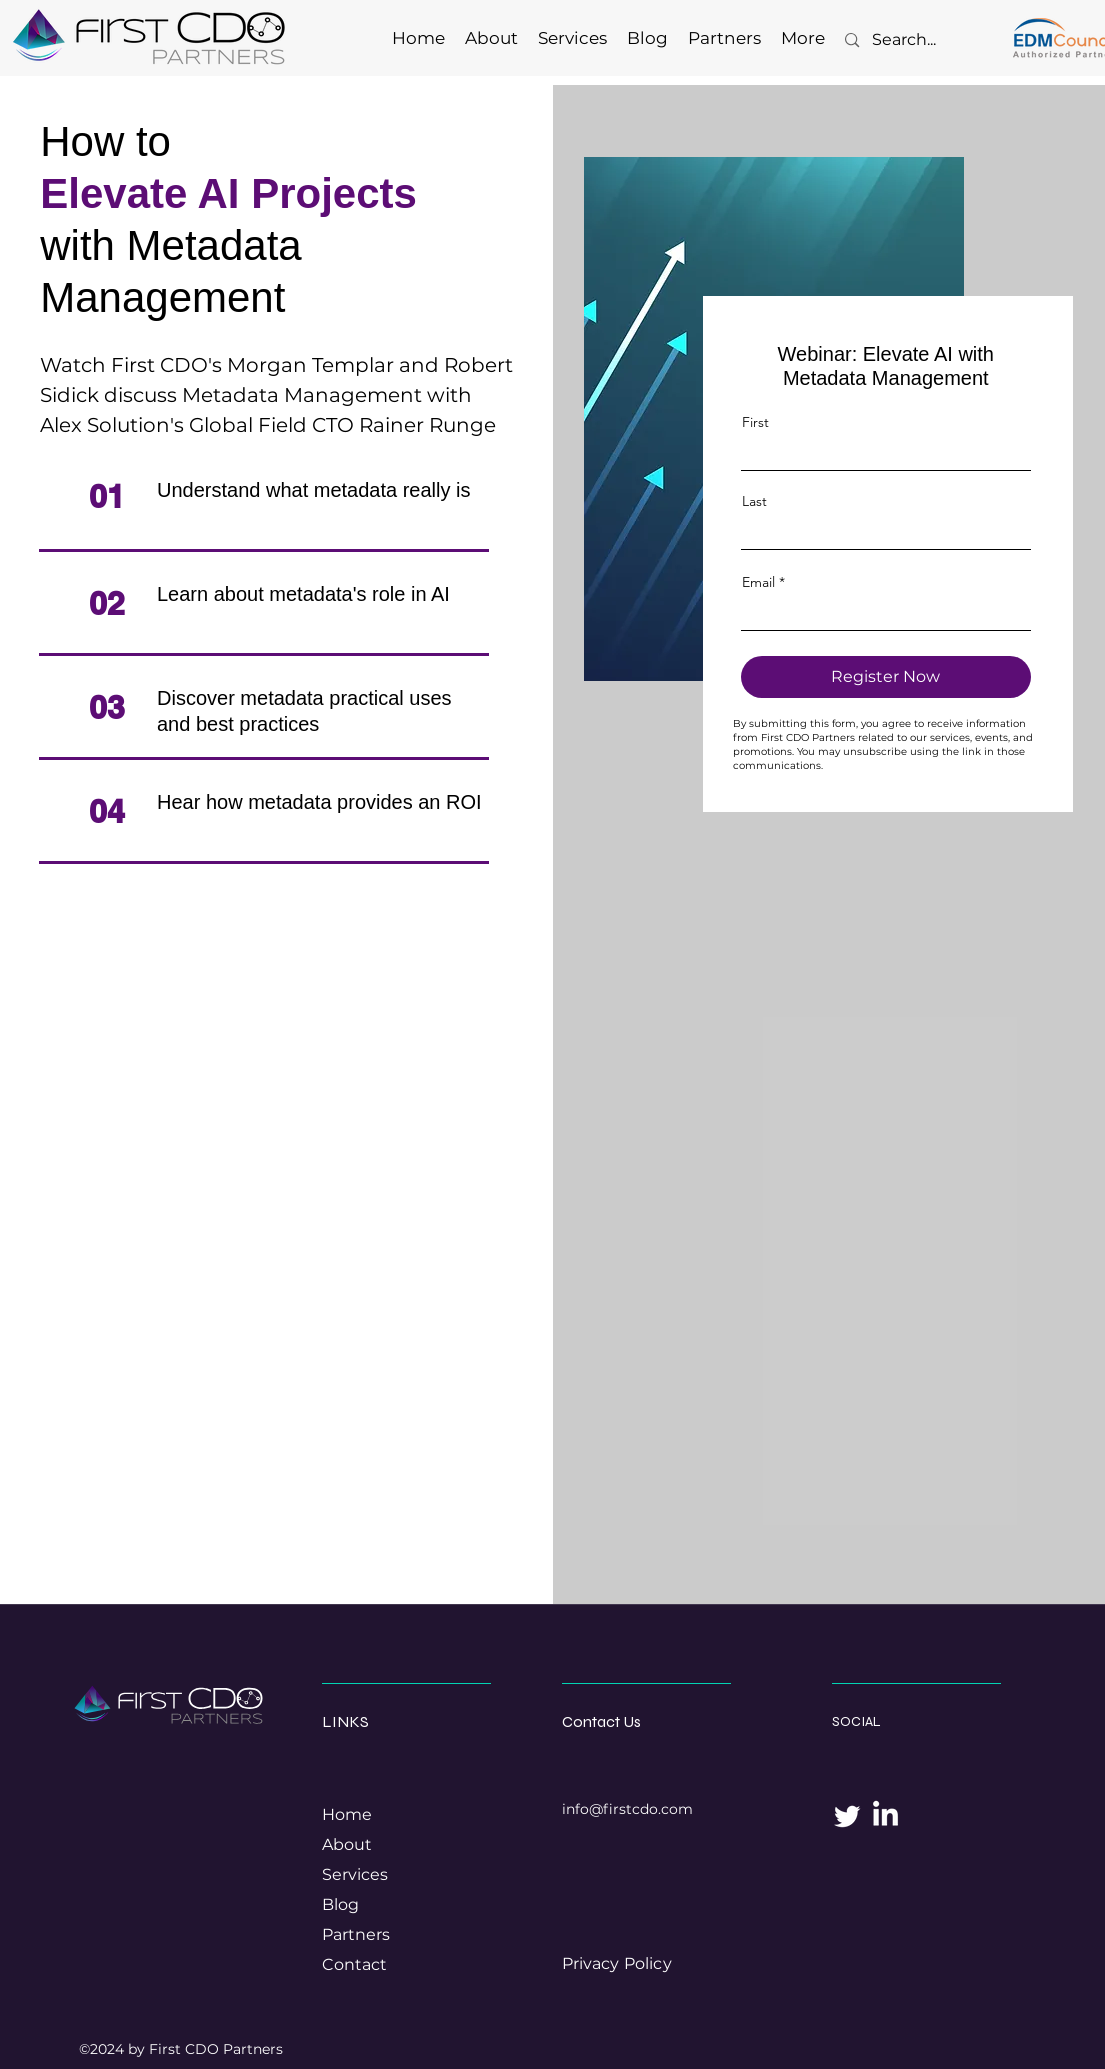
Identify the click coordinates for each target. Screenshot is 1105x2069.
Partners (356, 1934)
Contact (354, 1964)
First (755, 422)
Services (355, 1874)
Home (347, 1814)
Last (754, 501)
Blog (340, 1904)
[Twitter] (847, 1815)
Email (758, 582)
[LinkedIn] (885, 1815)
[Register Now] (886, 677)
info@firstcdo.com (627, 1809)
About (347, 1844)
